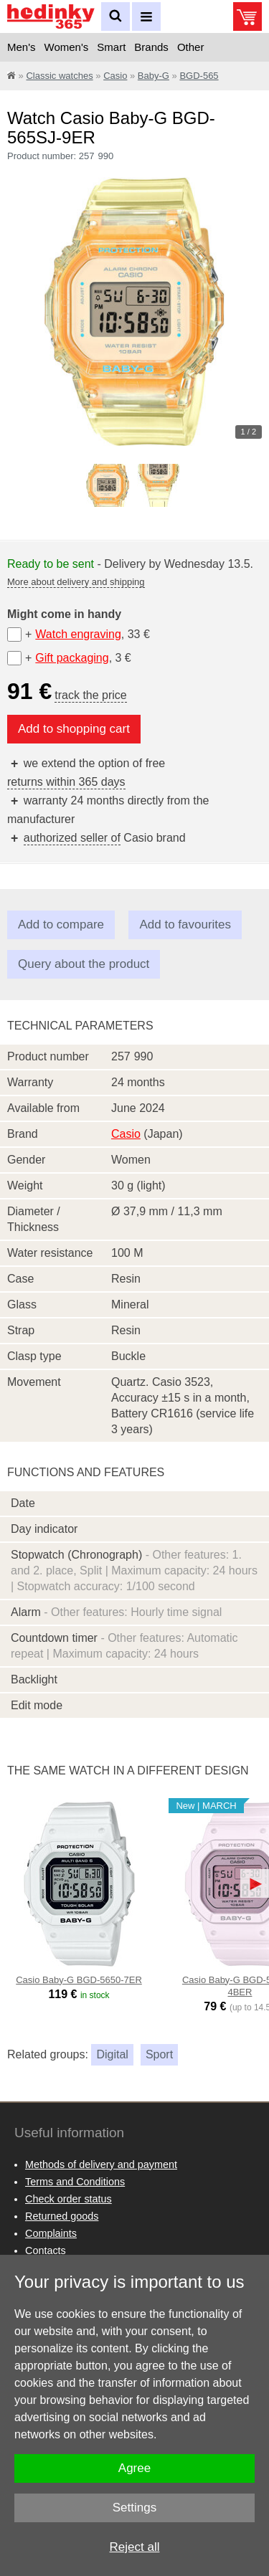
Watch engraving (78, 634)
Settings (134, 2507)
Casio (115, 75)
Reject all (135, 2547)
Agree (134, 2468)
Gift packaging (71, 658)
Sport (159, 2054)
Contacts (45, 2250)
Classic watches (59, 75)
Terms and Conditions (75, 2181)
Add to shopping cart (74, 729)
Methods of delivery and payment (101, 2164)
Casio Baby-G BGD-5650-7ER (79, 1979)
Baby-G (153, 75)
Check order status (68, 2199)
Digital (112, 2054)
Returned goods (61, 2216)
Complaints (51, 2233)
